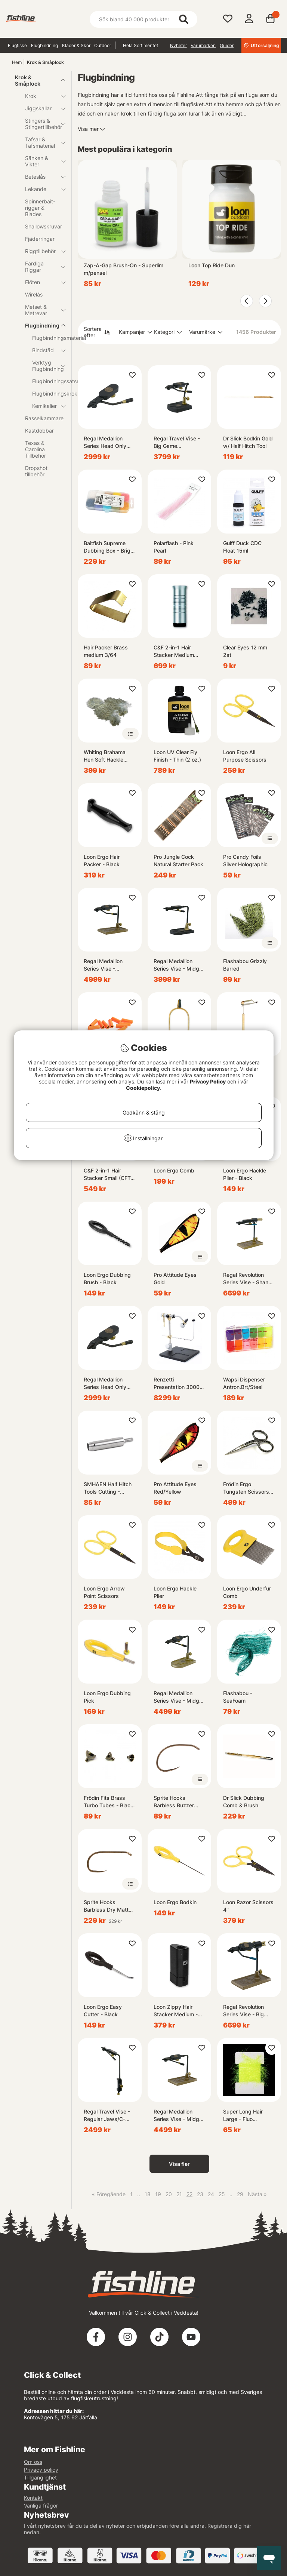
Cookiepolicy (143, 1088)
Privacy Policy (208, 1081)
